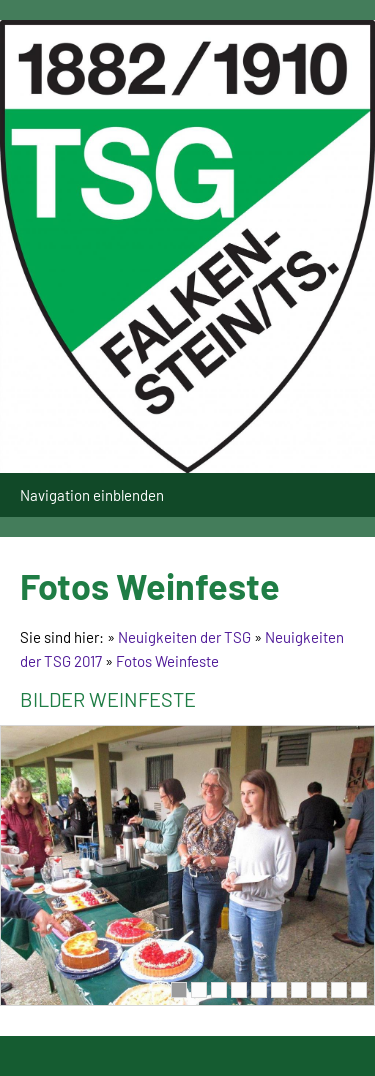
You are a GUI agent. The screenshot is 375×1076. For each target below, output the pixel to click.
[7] (299, 990)
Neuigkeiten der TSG (184, 637)
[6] (279, 990)
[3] (219, 990)
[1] (179, 990)
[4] (239, 990)
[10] (359, 990)
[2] (199, 990)
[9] (339, 990)
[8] (319, 990)
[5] (259, 990)
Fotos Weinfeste (167, 661)
